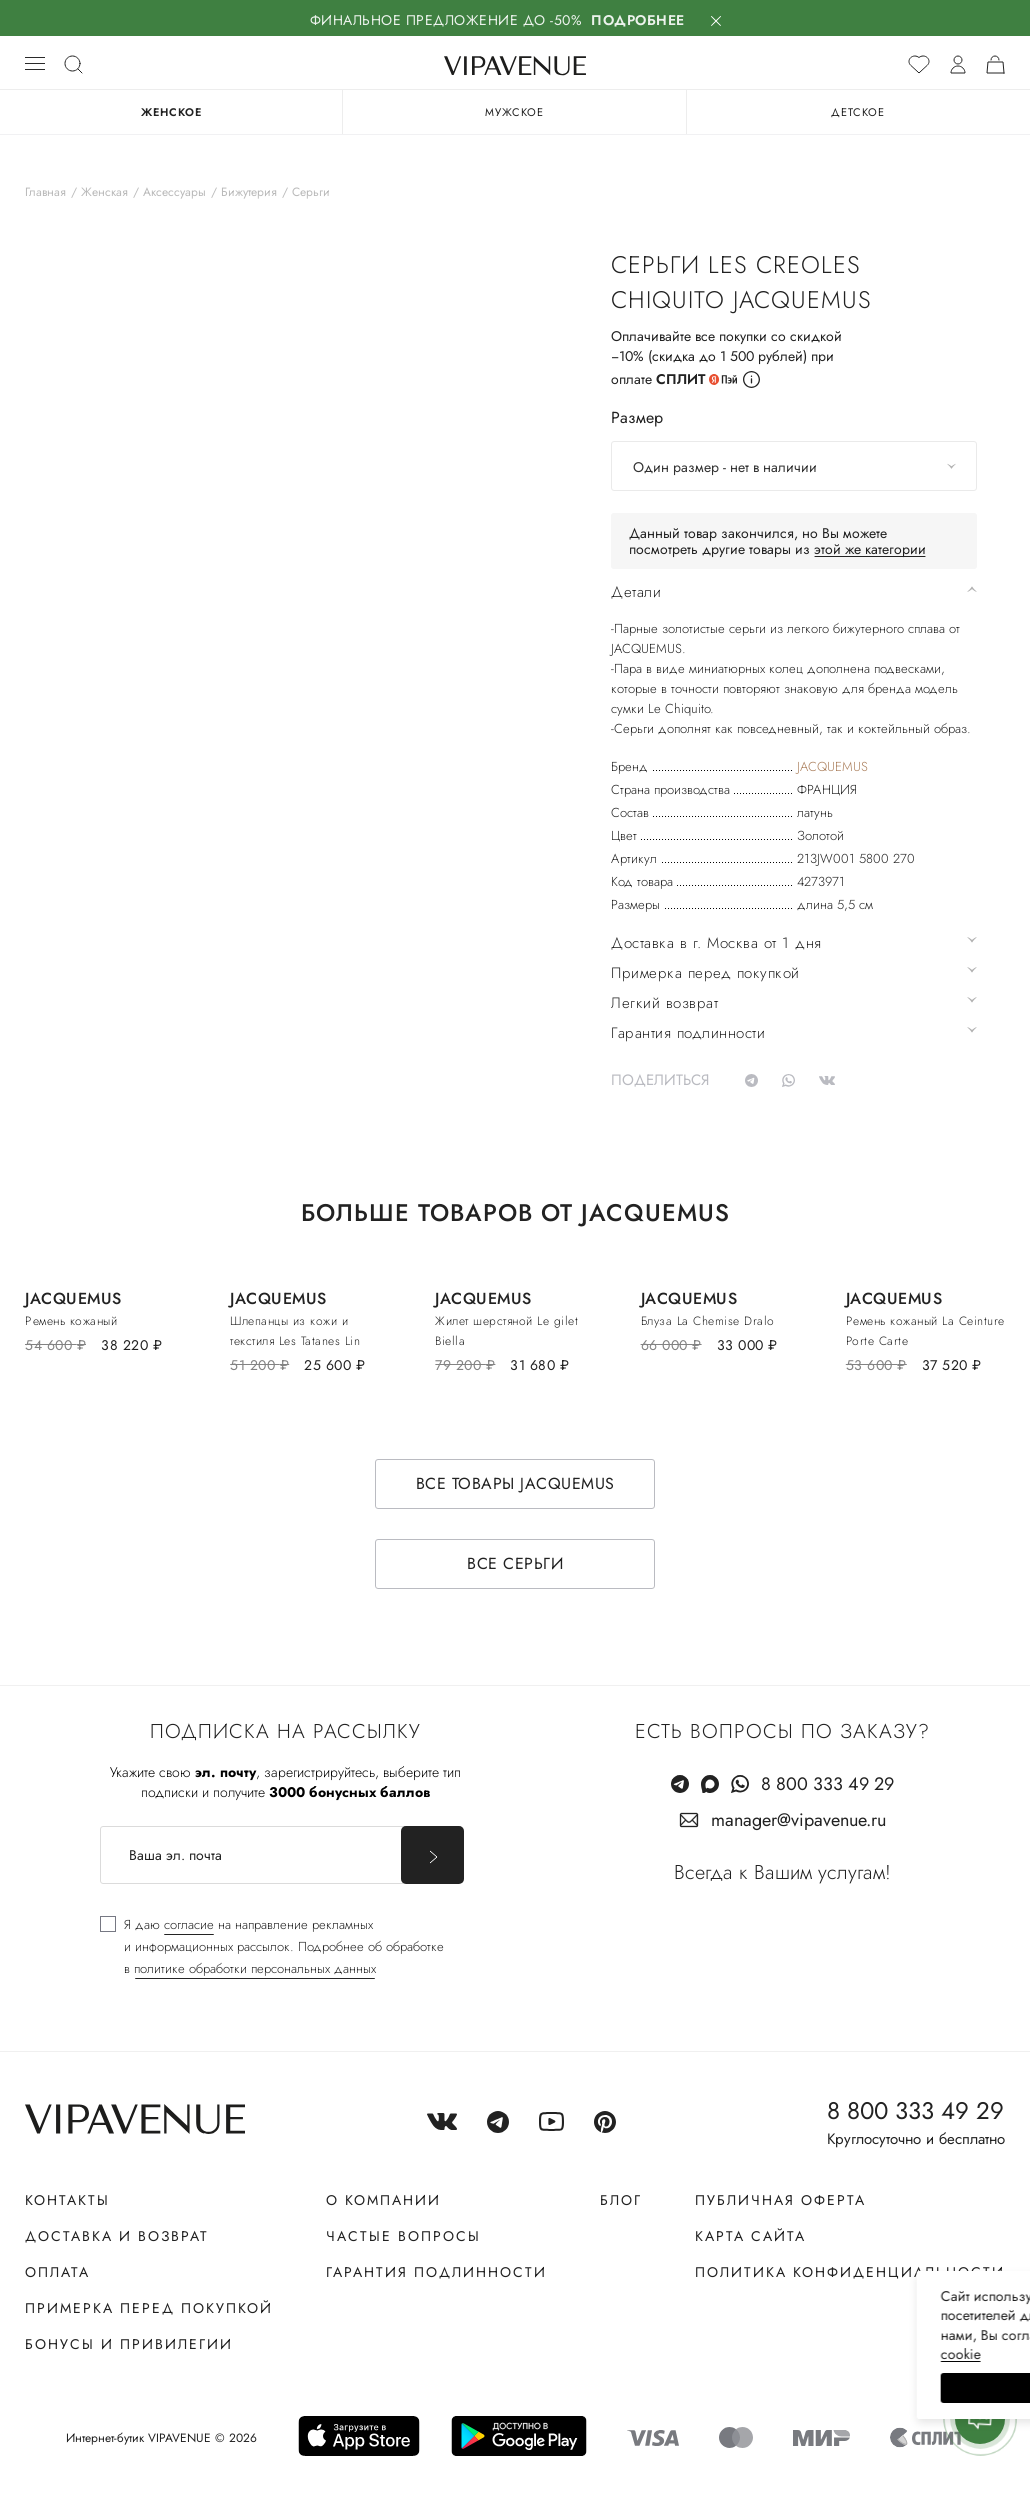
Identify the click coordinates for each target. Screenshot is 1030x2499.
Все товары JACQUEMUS (515, 1483)
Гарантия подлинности (436, 2272)
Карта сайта (750, 2236)
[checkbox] (272, 1947)
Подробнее (638, 20)
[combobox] (794, 466)
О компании (383, 2200)
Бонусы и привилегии (129, 2344)
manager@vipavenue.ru (798, 1820)
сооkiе (637, 2354)
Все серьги (515, 1563)
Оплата (57, 2272)
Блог (621, 2200)
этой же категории (870, 549)
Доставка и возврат (117, 2236)
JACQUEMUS (832, 766)
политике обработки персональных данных (255, 1968)
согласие (189, 1924)
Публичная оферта (780, 2200)
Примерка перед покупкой (149, 2308)
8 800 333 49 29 (827, 1784)
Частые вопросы (403, 2236)
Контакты (67, 2200)
